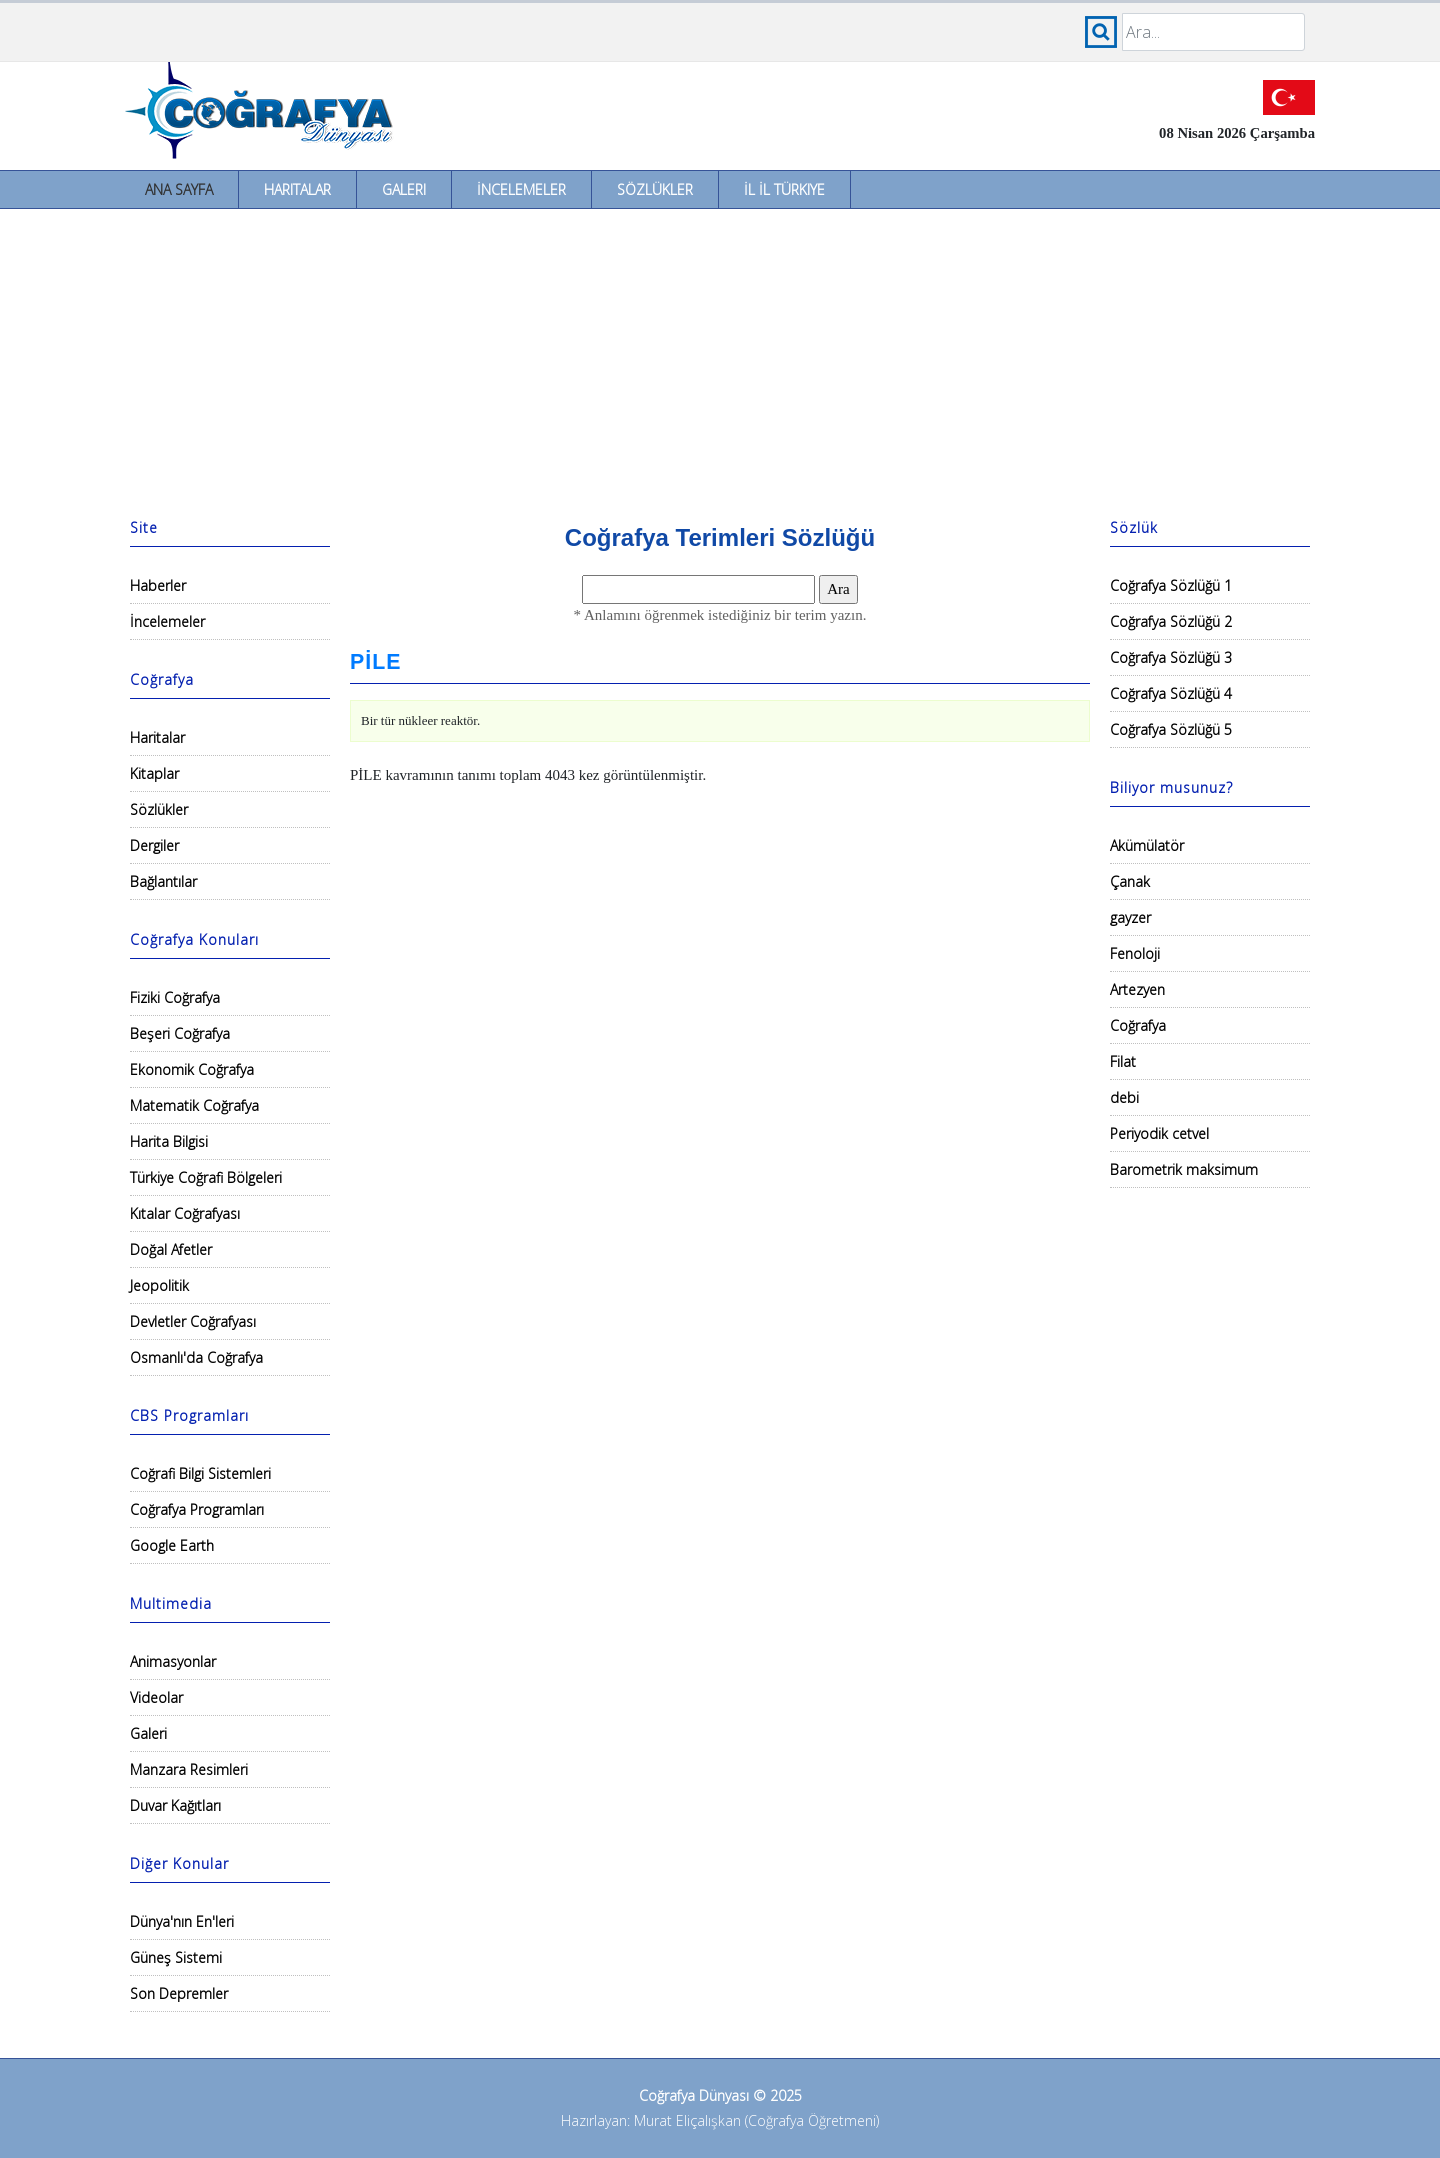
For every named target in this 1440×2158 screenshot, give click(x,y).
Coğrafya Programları (197, 1509)
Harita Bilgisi (169, 1141)
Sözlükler (655, 189)
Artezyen (1137, 989)
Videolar (156, 1697)
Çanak (1130, 881)
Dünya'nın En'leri (182, 1921)
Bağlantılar (163, 881)
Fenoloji (1135, 953)
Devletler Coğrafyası (193, 1321)
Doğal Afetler (171, 1249)
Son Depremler (179, 1993)
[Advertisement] (720, 359)
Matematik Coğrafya (194, 1105)
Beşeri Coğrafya (180, 1033)
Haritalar (297, 189)
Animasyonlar (173, 1661)
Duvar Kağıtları (175, 1805)
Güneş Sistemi (176, 1957)
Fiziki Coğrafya (175, 997)
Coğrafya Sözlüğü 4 (1171, 693)
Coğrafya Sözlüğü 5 (1171, 729)
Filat (1123, 1061)
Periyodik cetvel (1159, 1133)
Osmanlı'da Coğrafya (196, 1357)
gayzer (1130, 917)
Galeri (404, 189)
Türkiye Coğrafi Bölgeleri (206, 1177)
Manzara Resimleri (189, 1769)
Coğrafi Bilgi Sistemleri (200, 1473)
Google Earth (172, 1545)
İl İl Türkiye (784, 189)
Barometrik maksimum (1184, 1169)
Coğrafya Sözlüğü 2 (1171, 621)
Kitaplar (154, 773)
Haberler (158, 585)
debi (1124, 1097)
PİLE (375, 662)
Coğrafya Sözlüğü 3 (1171, 657)
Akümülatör (1147, 845)
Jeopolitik (159, 1285)
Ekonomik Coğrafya (192, 1069)
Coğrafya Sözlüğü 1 (1171, 585)
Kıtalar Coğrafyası (185, 1213)
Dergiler (154, 845)
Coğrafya (1138, 1025)
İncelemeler (521, 189)
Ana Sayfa (179, 189)
